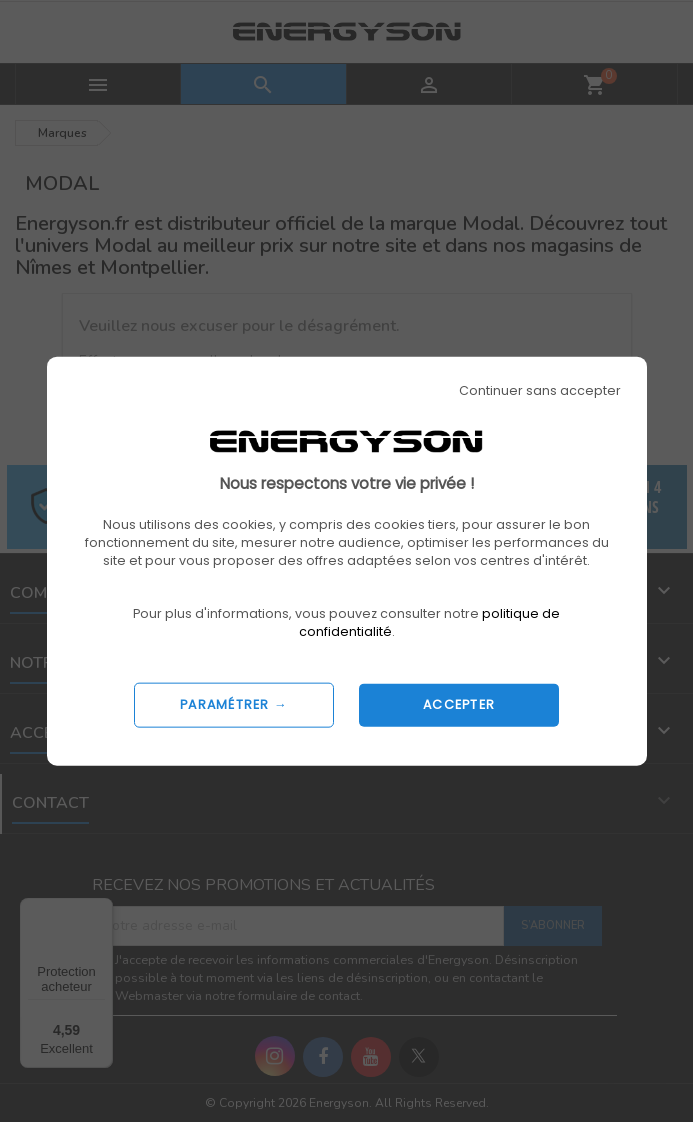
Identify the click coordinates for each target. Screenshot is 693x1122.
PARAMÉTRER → (234, 704)
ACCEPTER (459, 704)
